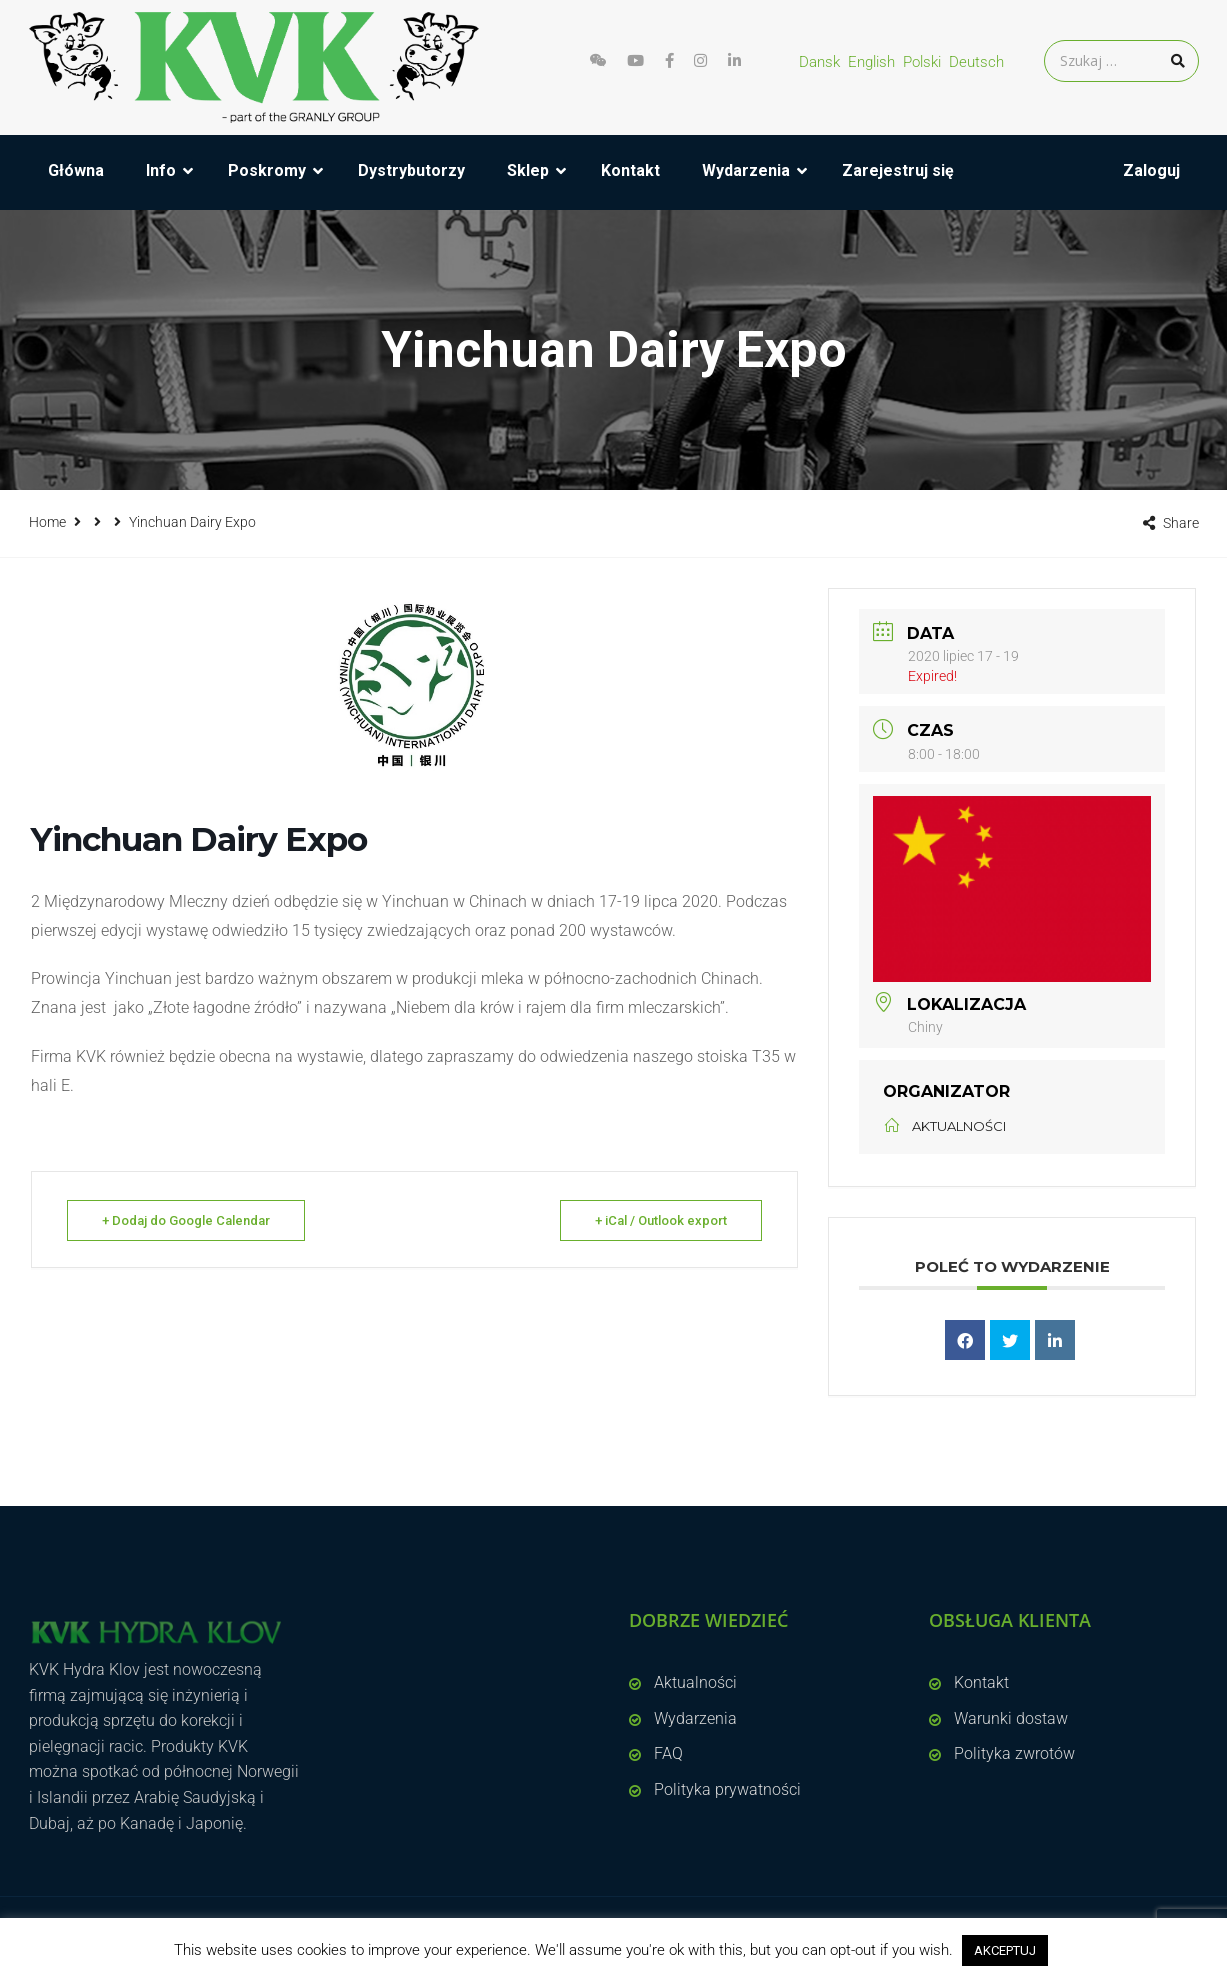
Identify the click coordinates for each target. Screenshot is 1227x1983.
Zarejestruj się (898, 170)
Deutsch (976, 62)
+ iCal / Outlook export (661, 1220)
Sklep (528, 170)
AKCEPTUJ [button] (1005, 1950)
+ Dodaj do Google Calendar (186, 1220)
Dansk (819, 62)
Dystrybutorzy (411, 170)
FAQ (668, 1753)
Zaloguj (1151, 170)
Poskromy (267, 170)
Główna (76, 170)
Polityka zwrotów (1014, 1753)
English (871, 62)
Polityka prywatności (727, 1789)
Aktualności (695, 1682)
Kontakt (630, 170)
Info (161, 170)
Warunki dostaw (1011, 1718)
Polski (922, 62)
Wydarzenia (746, 170)
